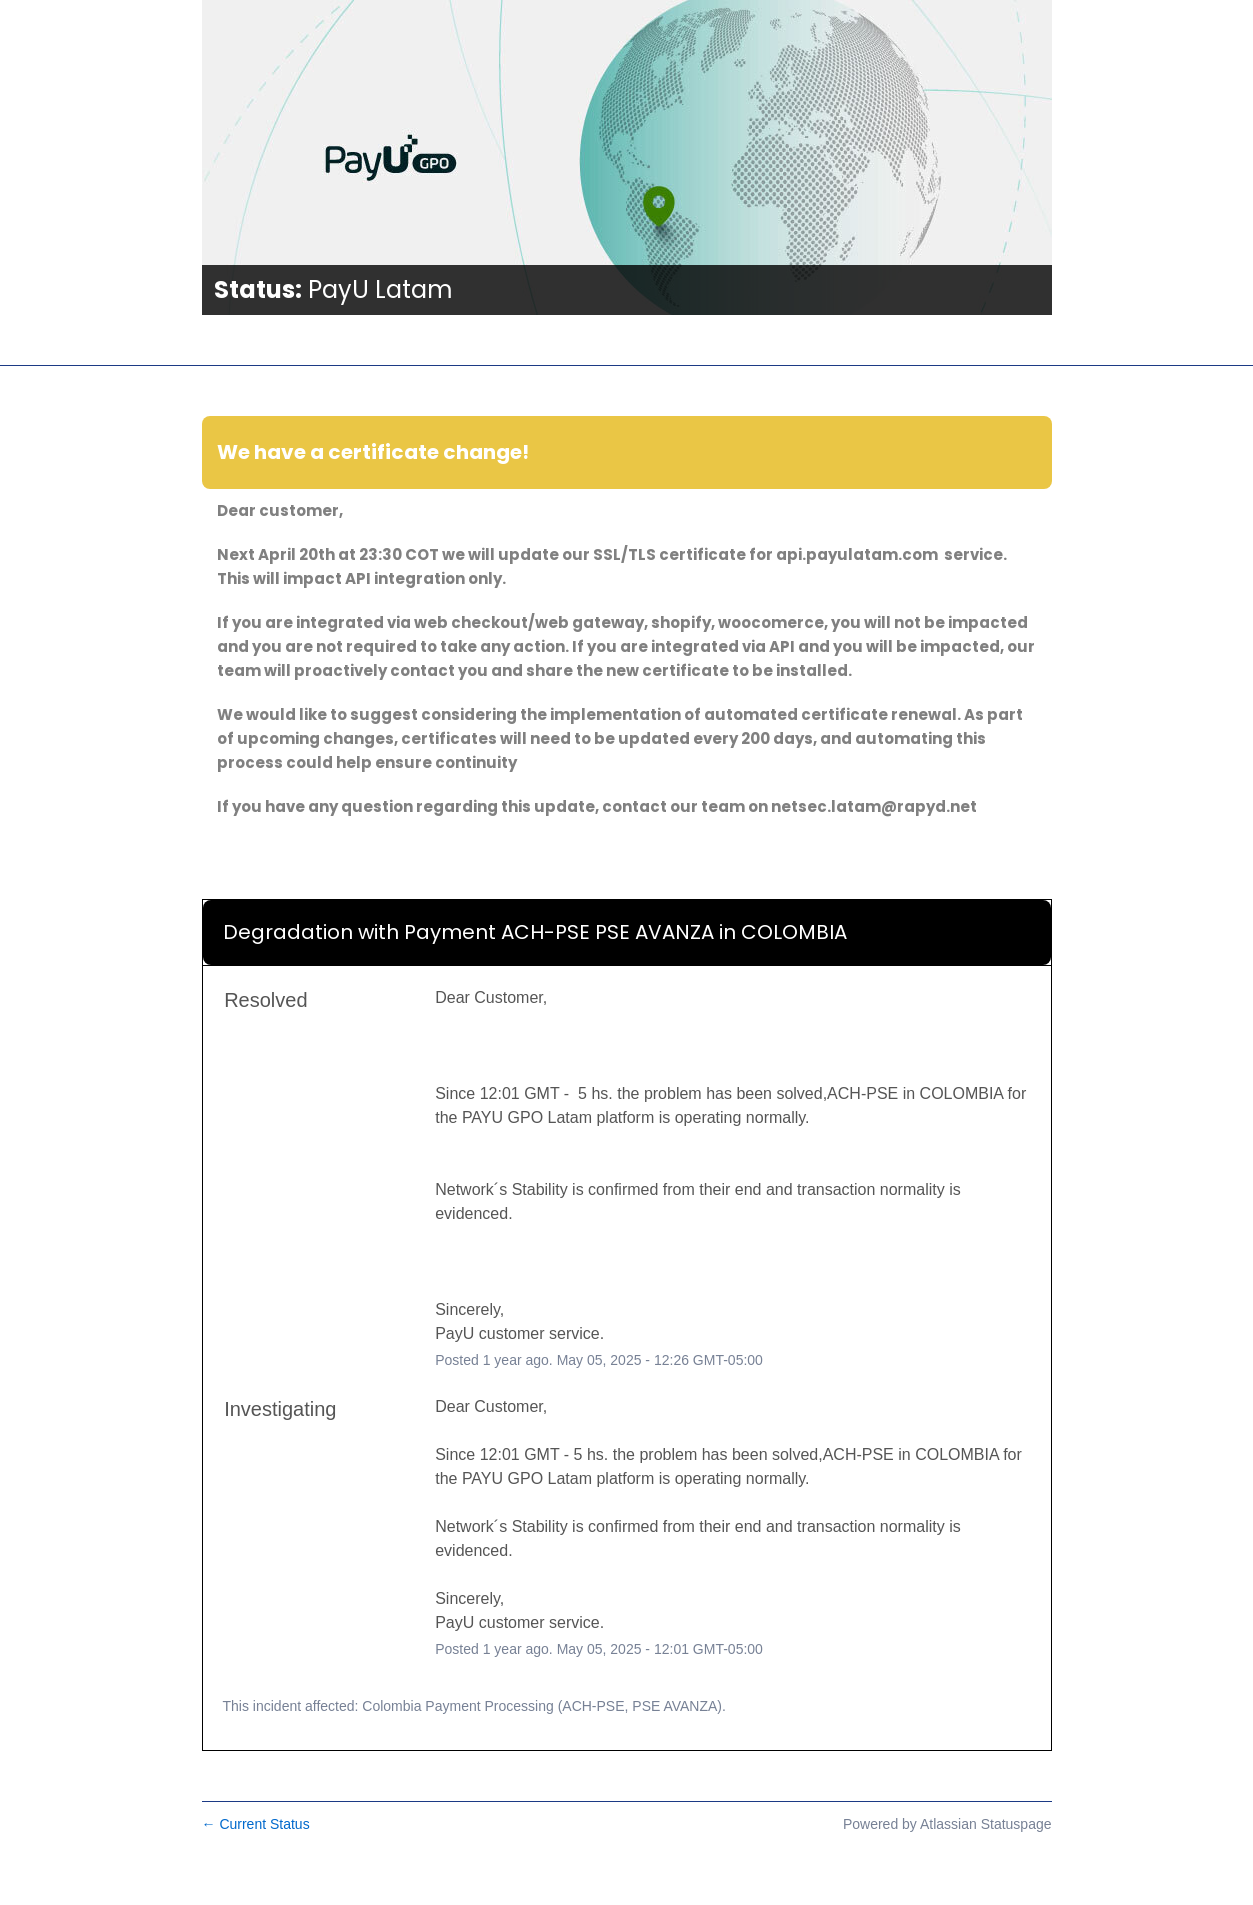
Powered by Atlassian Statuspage (947, 1824)
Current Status (256, 1824)
